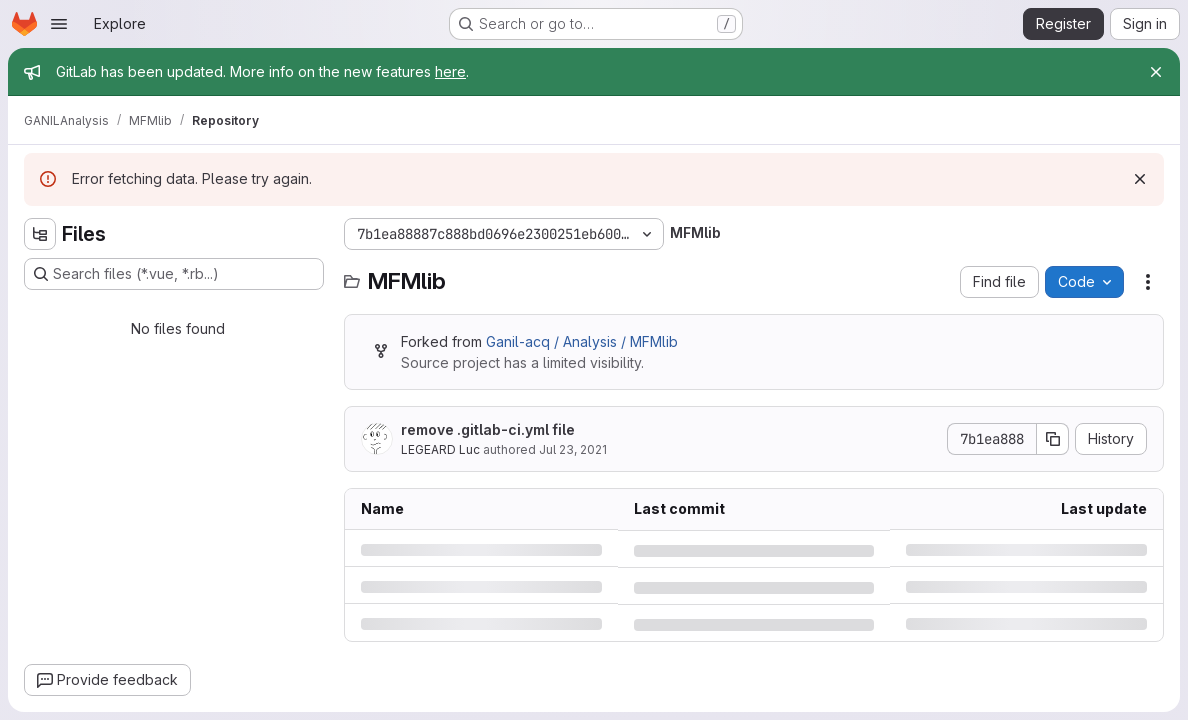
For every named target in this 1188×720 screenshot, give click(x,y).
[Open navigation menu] (59, 24)
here (450, 71)
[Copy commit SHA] (1053, 439)
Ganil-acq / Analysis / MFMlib (582, 341)
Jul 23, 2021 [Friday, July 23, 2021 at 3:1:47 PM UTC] (573, 449)
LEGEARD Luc (440, 449)
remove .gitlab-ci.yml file (488, 429)
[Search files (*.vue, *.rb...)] (174, 274)
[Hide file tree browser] (40, 234)
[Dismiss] (1140, 179)
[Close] (1156, 72)
